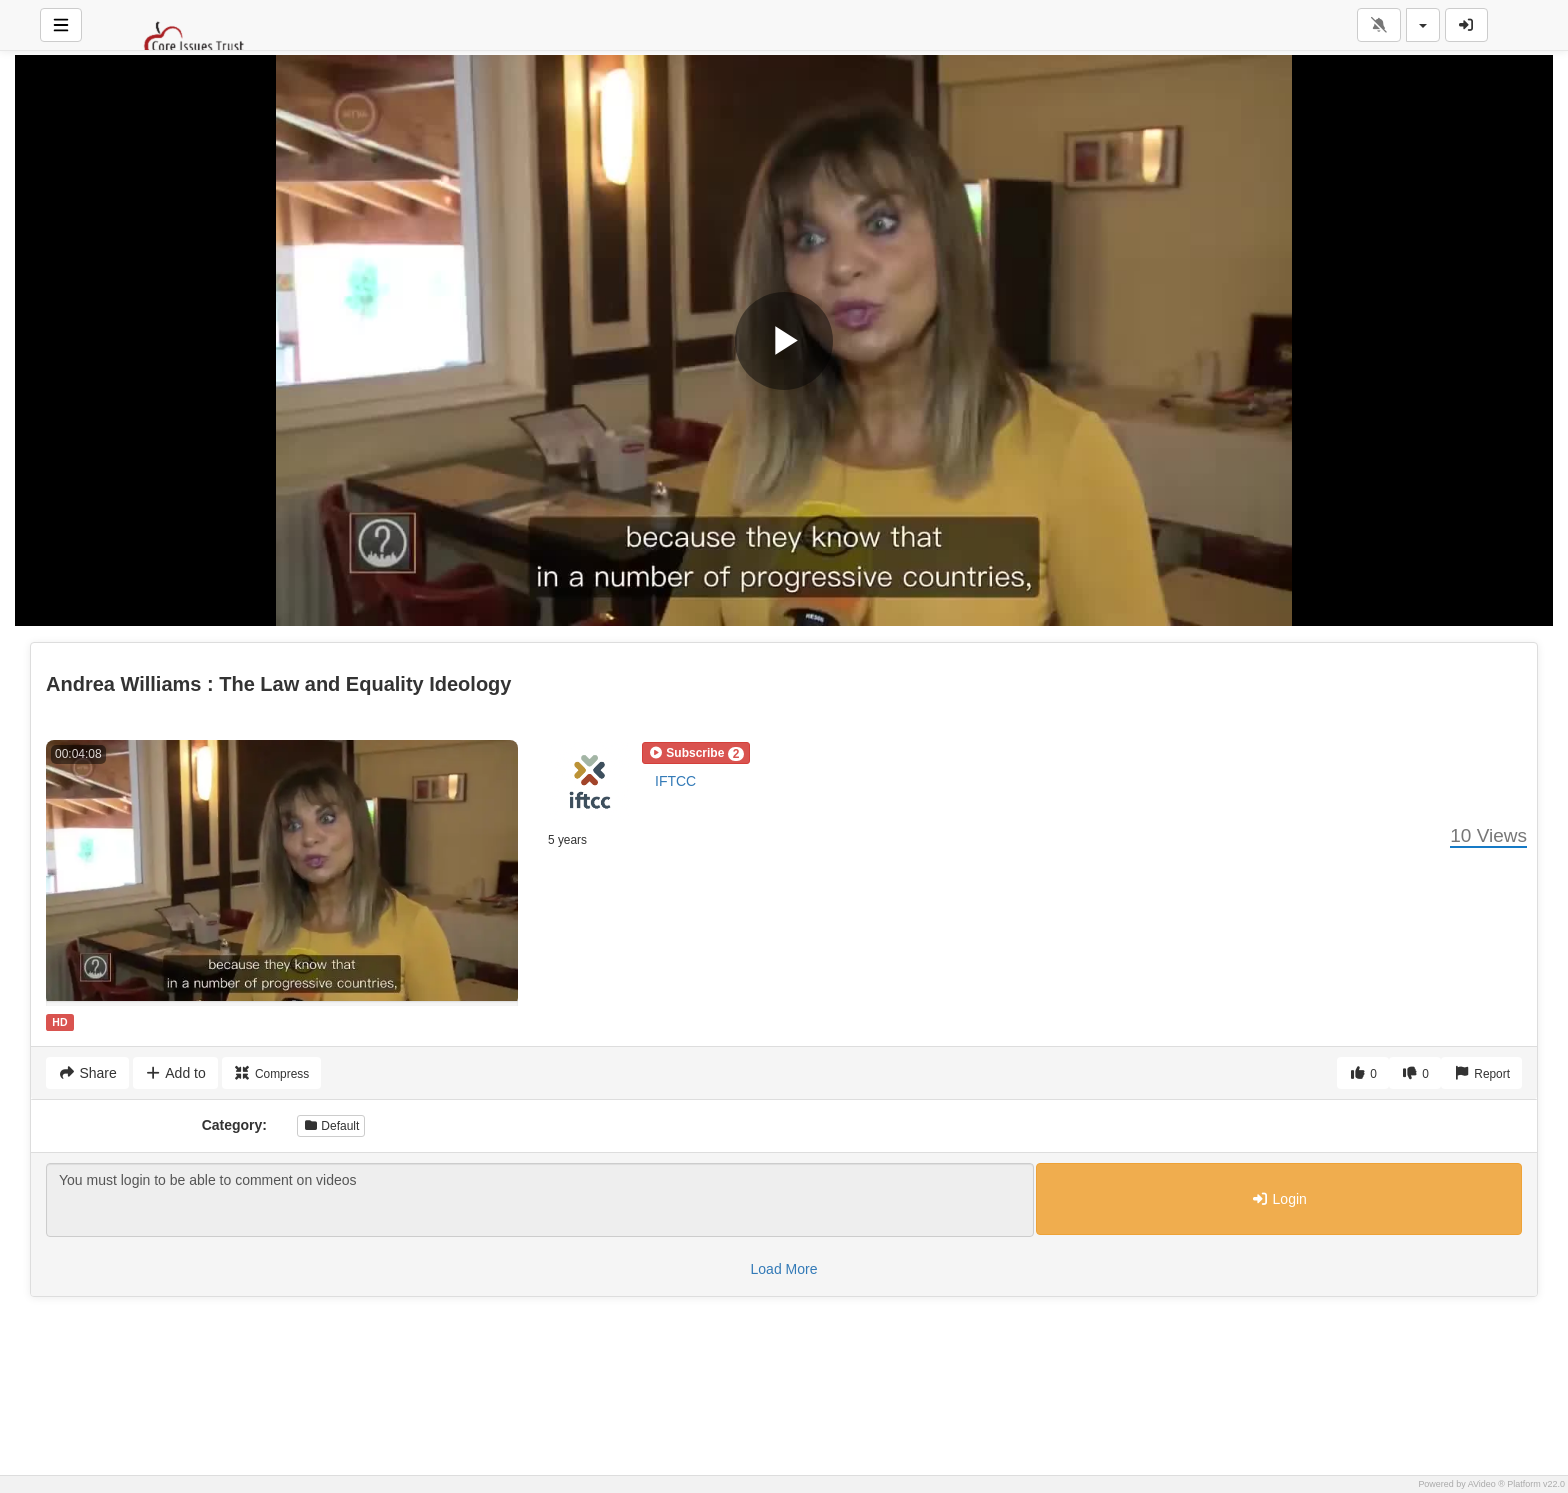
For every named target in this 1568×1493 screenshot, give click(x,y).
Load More (784, 1269)
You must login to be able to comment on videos (540, 1200)
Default (331, 1126)
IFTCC (675, 781)
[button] (696, 753)
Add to (175, 1073)
